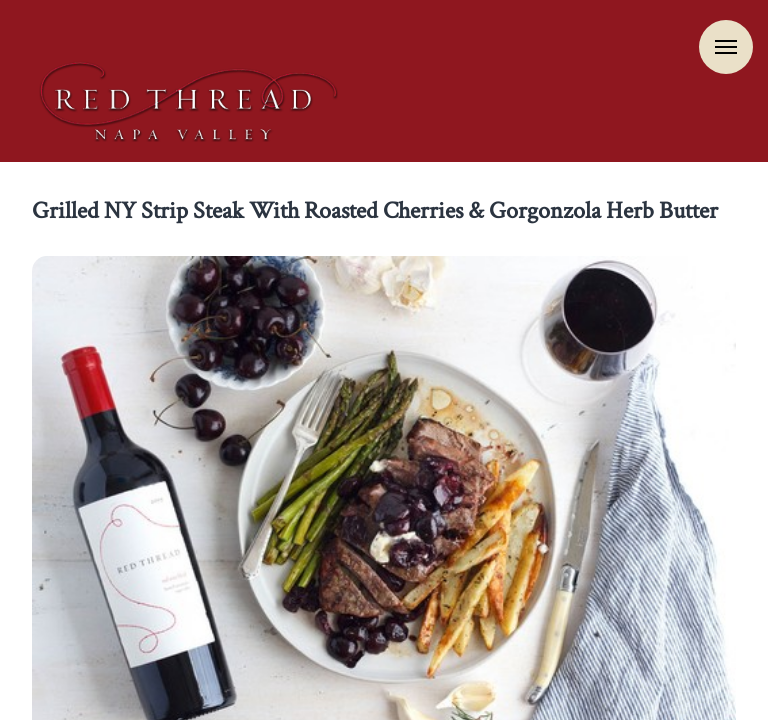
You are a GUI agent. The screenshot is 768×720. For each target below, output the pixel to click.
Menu (726, 47)
